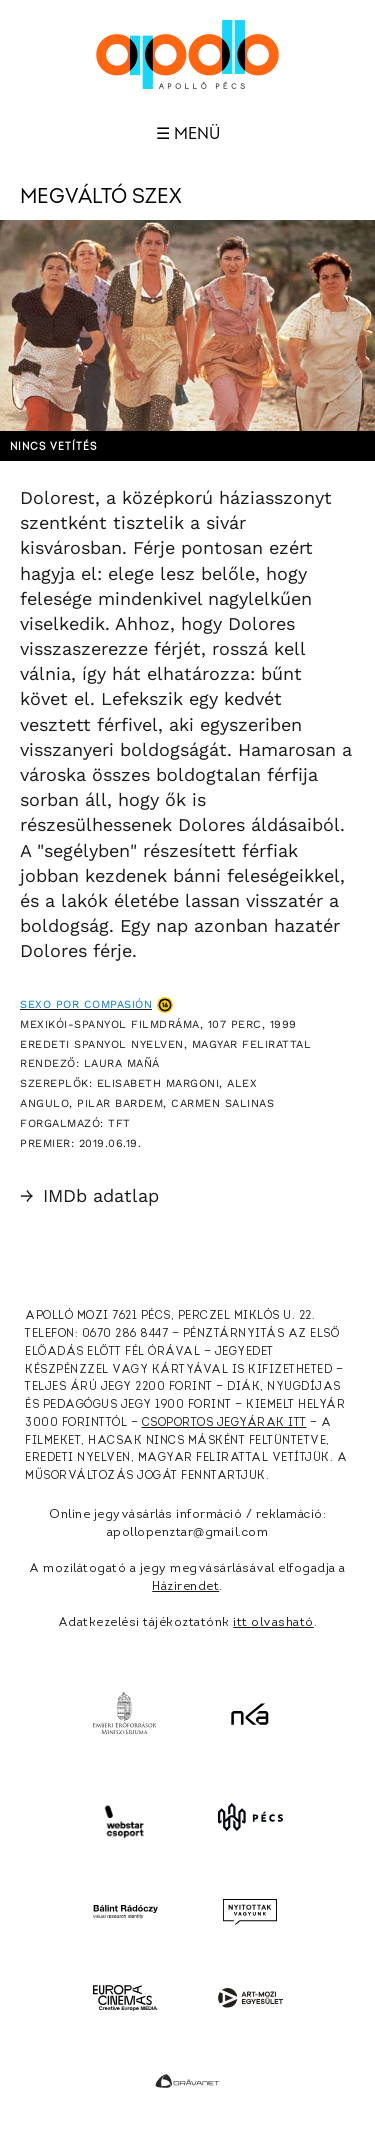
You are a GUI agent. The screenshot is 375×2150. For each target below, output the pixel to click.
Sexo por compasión (86, 1004)
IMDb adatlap (89, 1195)
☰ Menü (188, 134)
